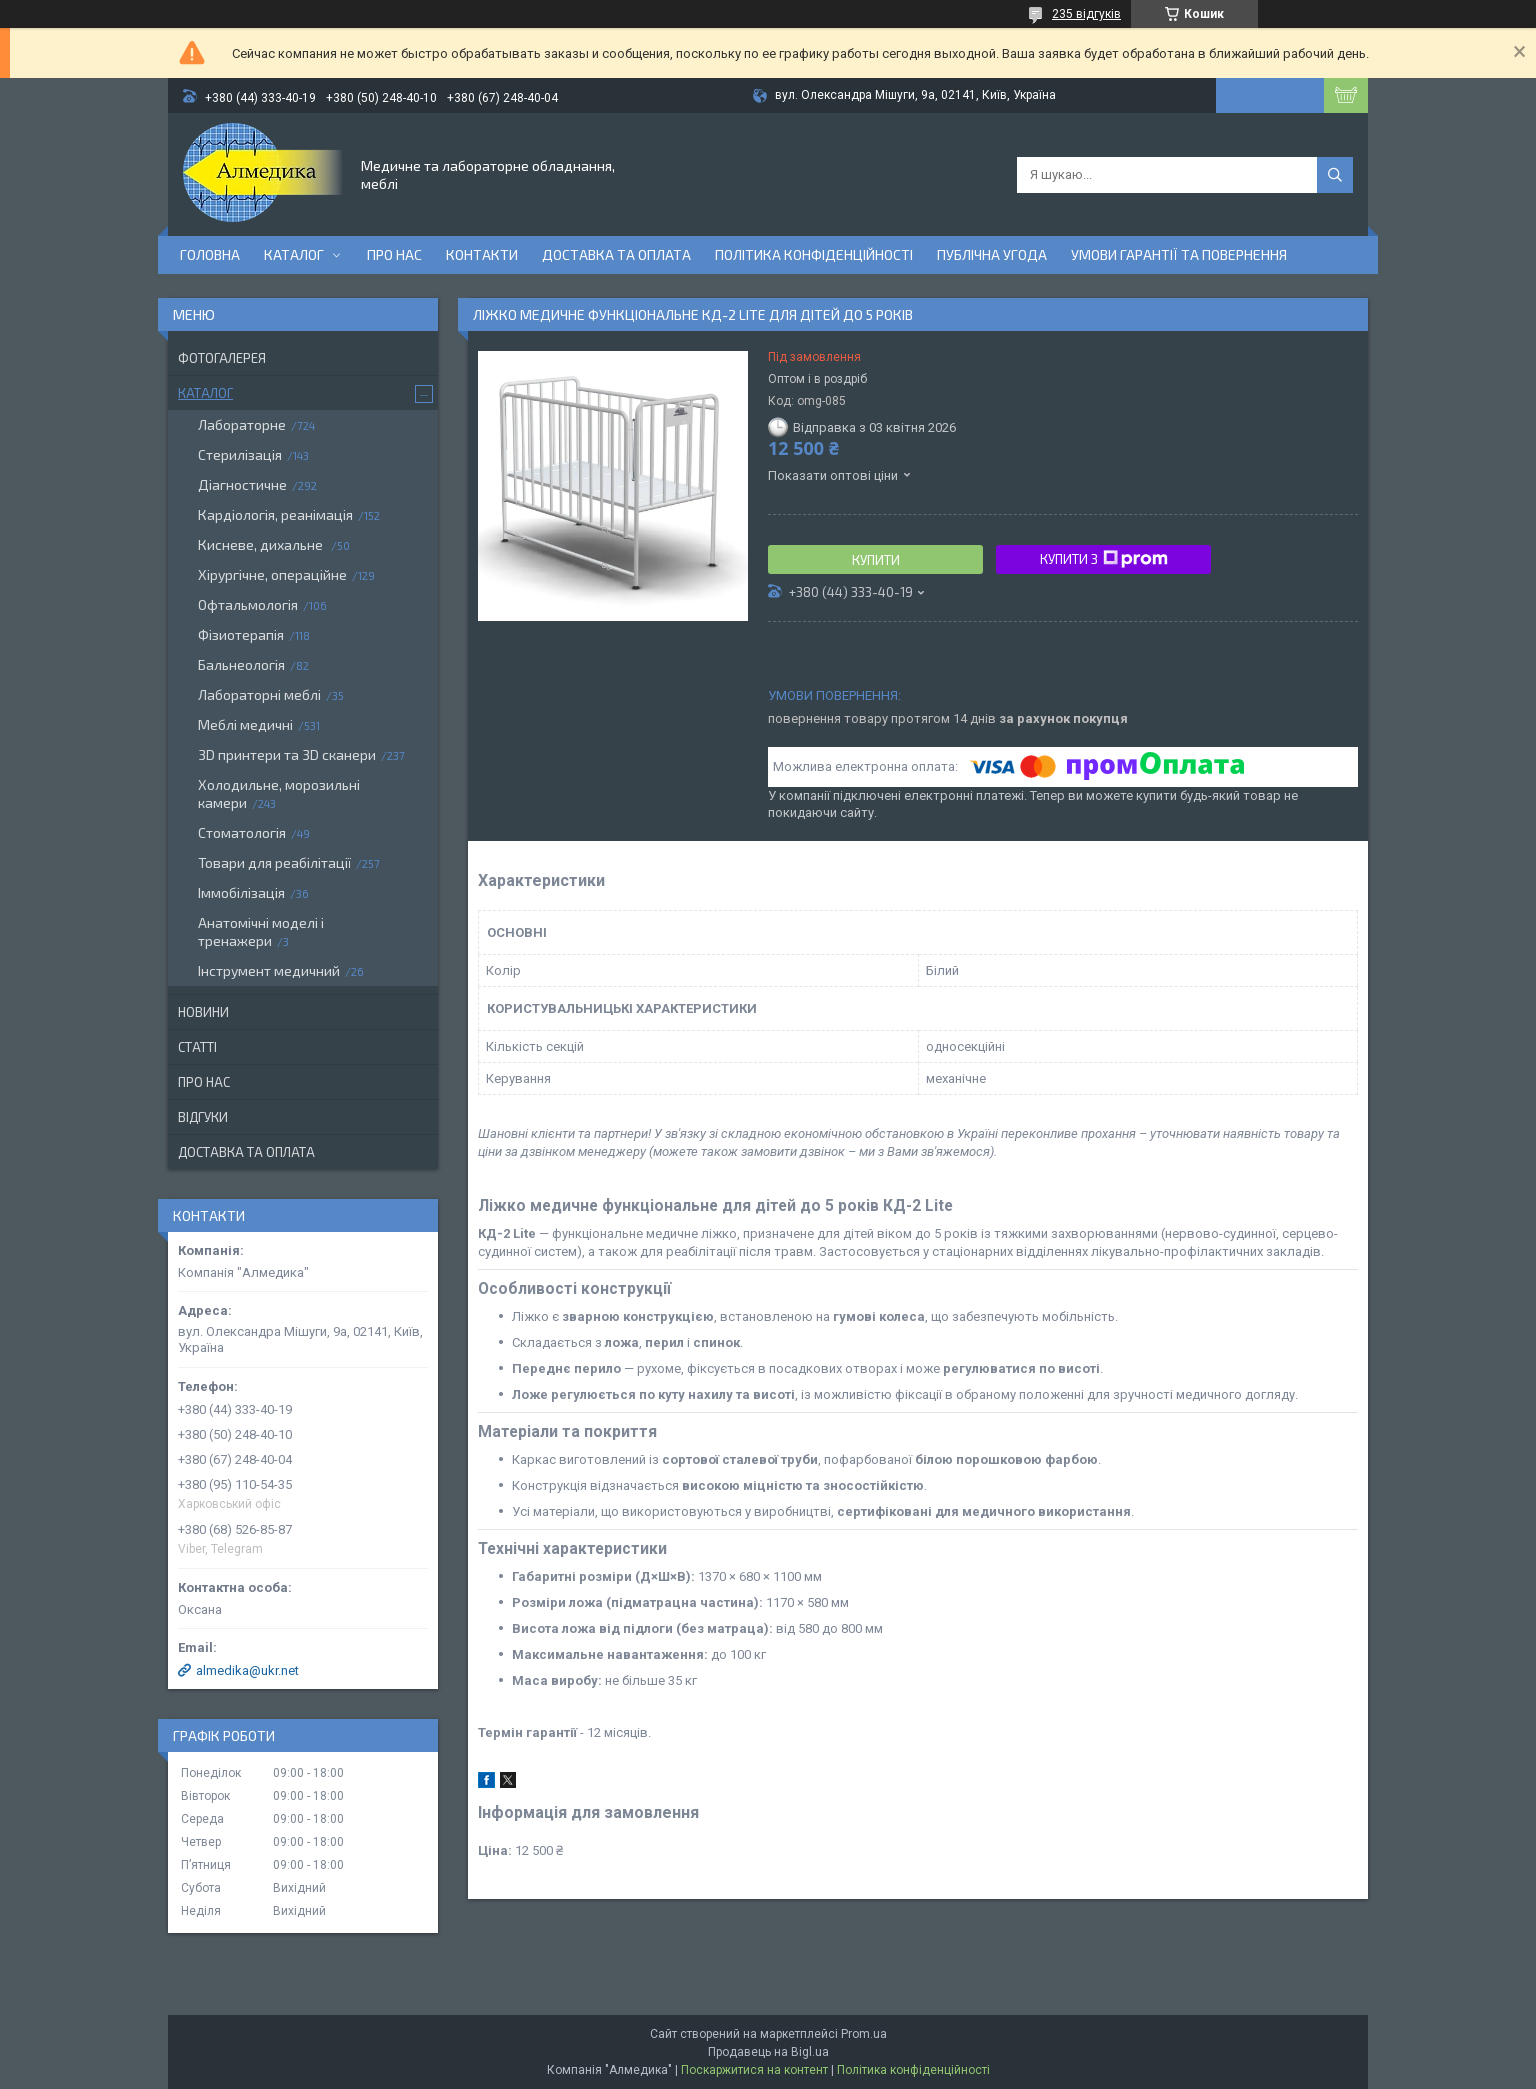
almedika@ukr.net (247, 1670)
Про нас (394, 254)
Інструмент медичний (269, 970)
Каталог (294, 254)
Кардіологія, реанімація (275, 514)
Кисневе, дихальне (262, 544)
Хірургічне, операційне (272, 574)
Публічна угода (992, 254)
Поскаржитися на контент (754, 2070)
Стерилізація (240, 454)
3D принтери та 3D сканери (287, 754)
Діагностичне (242, 484)
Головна (210, 254)
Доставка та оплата (616, 254)
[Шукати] (1335, 175)
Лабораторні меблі (259, 694)
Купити (876, 560)
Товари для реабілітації (274, 862)
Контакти (482, 254)
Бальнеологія (241, 664)
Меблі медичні (245, 724)
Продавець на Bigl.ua (768, 2052)
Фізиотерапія (241, 634)
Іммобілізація (241, 892)
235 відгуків (1086, 14)
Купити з (1104, 559)
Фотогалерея (222, 358)
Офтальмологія (248, 604)
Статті (197, 1047)
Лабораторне (242, 424)
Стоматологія (242, 832)
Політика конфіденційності (814, 254)
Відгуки (203, 1117)
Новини (203, 1012)
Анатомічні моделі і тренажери (261, 931)
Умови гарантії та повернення (1179, 254)
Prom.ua (864, 2034)
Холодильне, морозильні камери (279, 793)
